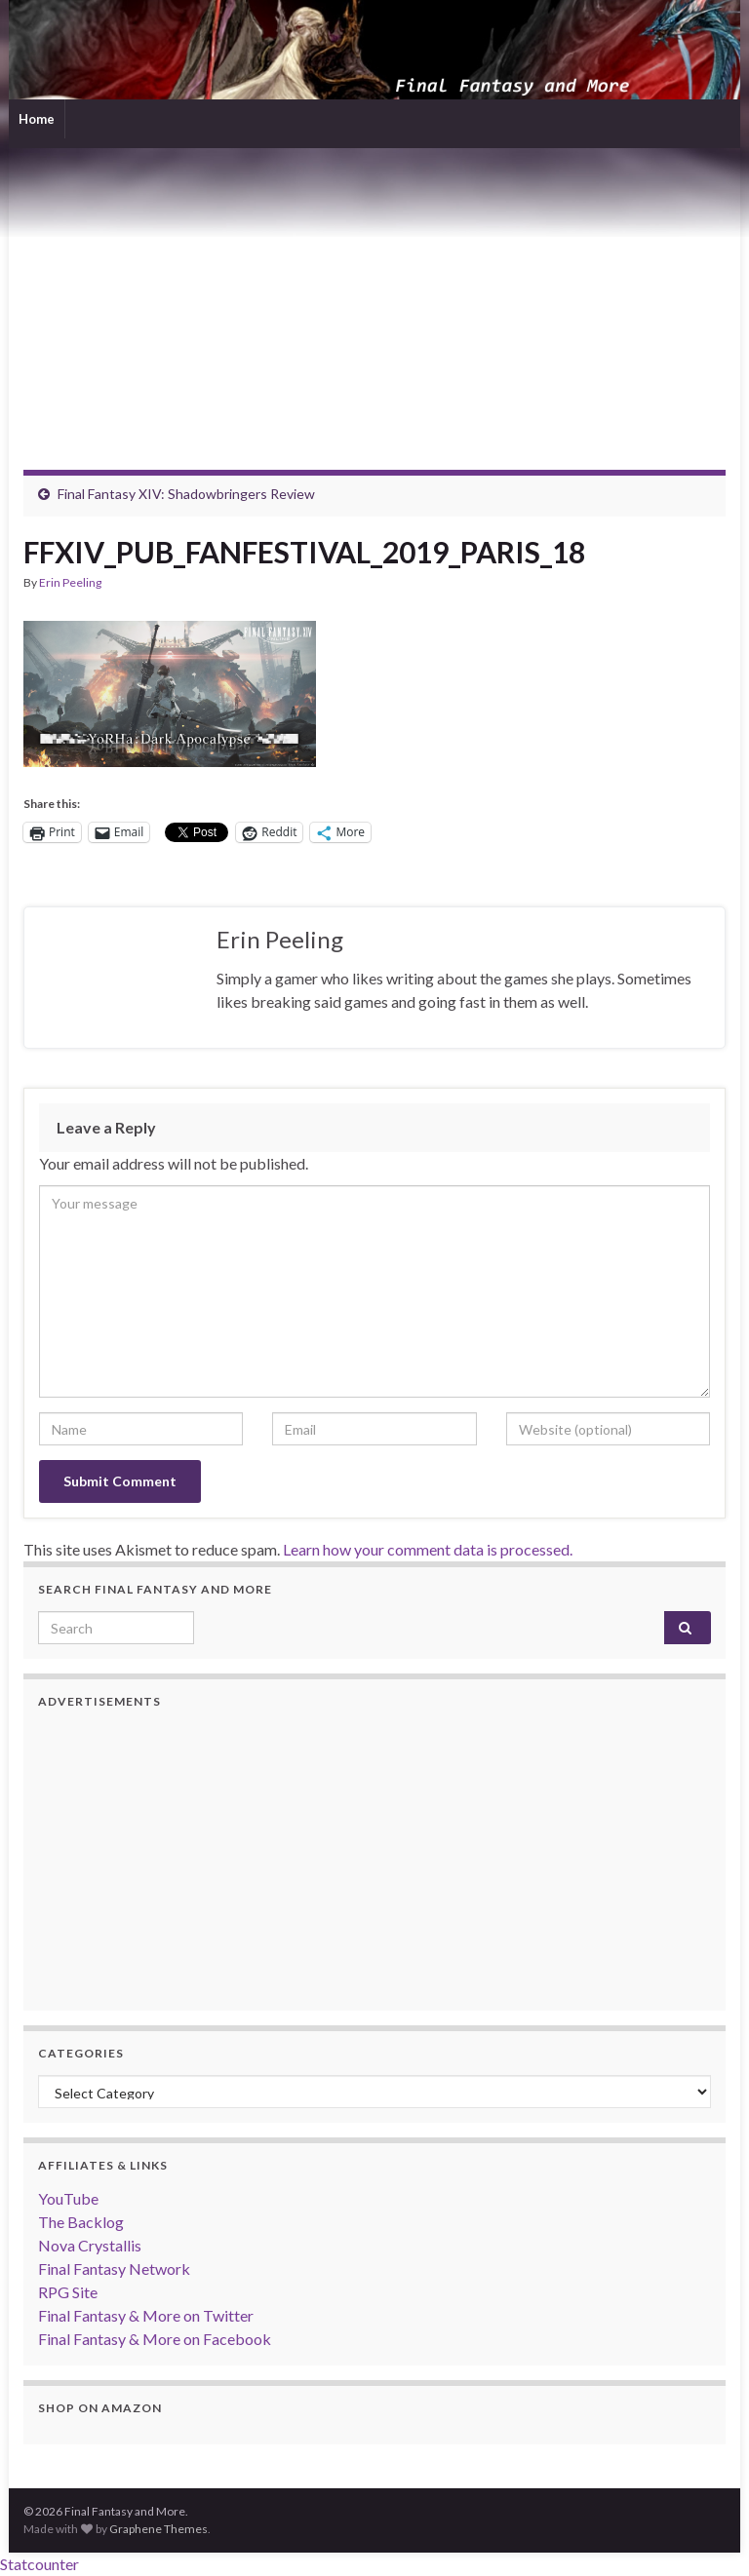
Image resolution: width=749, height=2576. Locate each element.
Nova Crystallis (89, 2245)
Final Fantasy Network (114, 2268)
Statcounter (39, 2564)
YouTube (68, 2198)
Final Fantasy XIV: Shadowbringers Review (186, 493)
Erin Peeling (70, 582)
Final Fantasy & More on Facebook (154, 2338)
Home (37, 119)
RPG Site (68, 2292)
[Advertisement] (374, 294)
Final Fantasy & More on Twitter (146, 2315)
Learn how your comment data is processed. (427, 1549)
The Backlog (81, 2221)
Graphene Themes (158, 2528)
